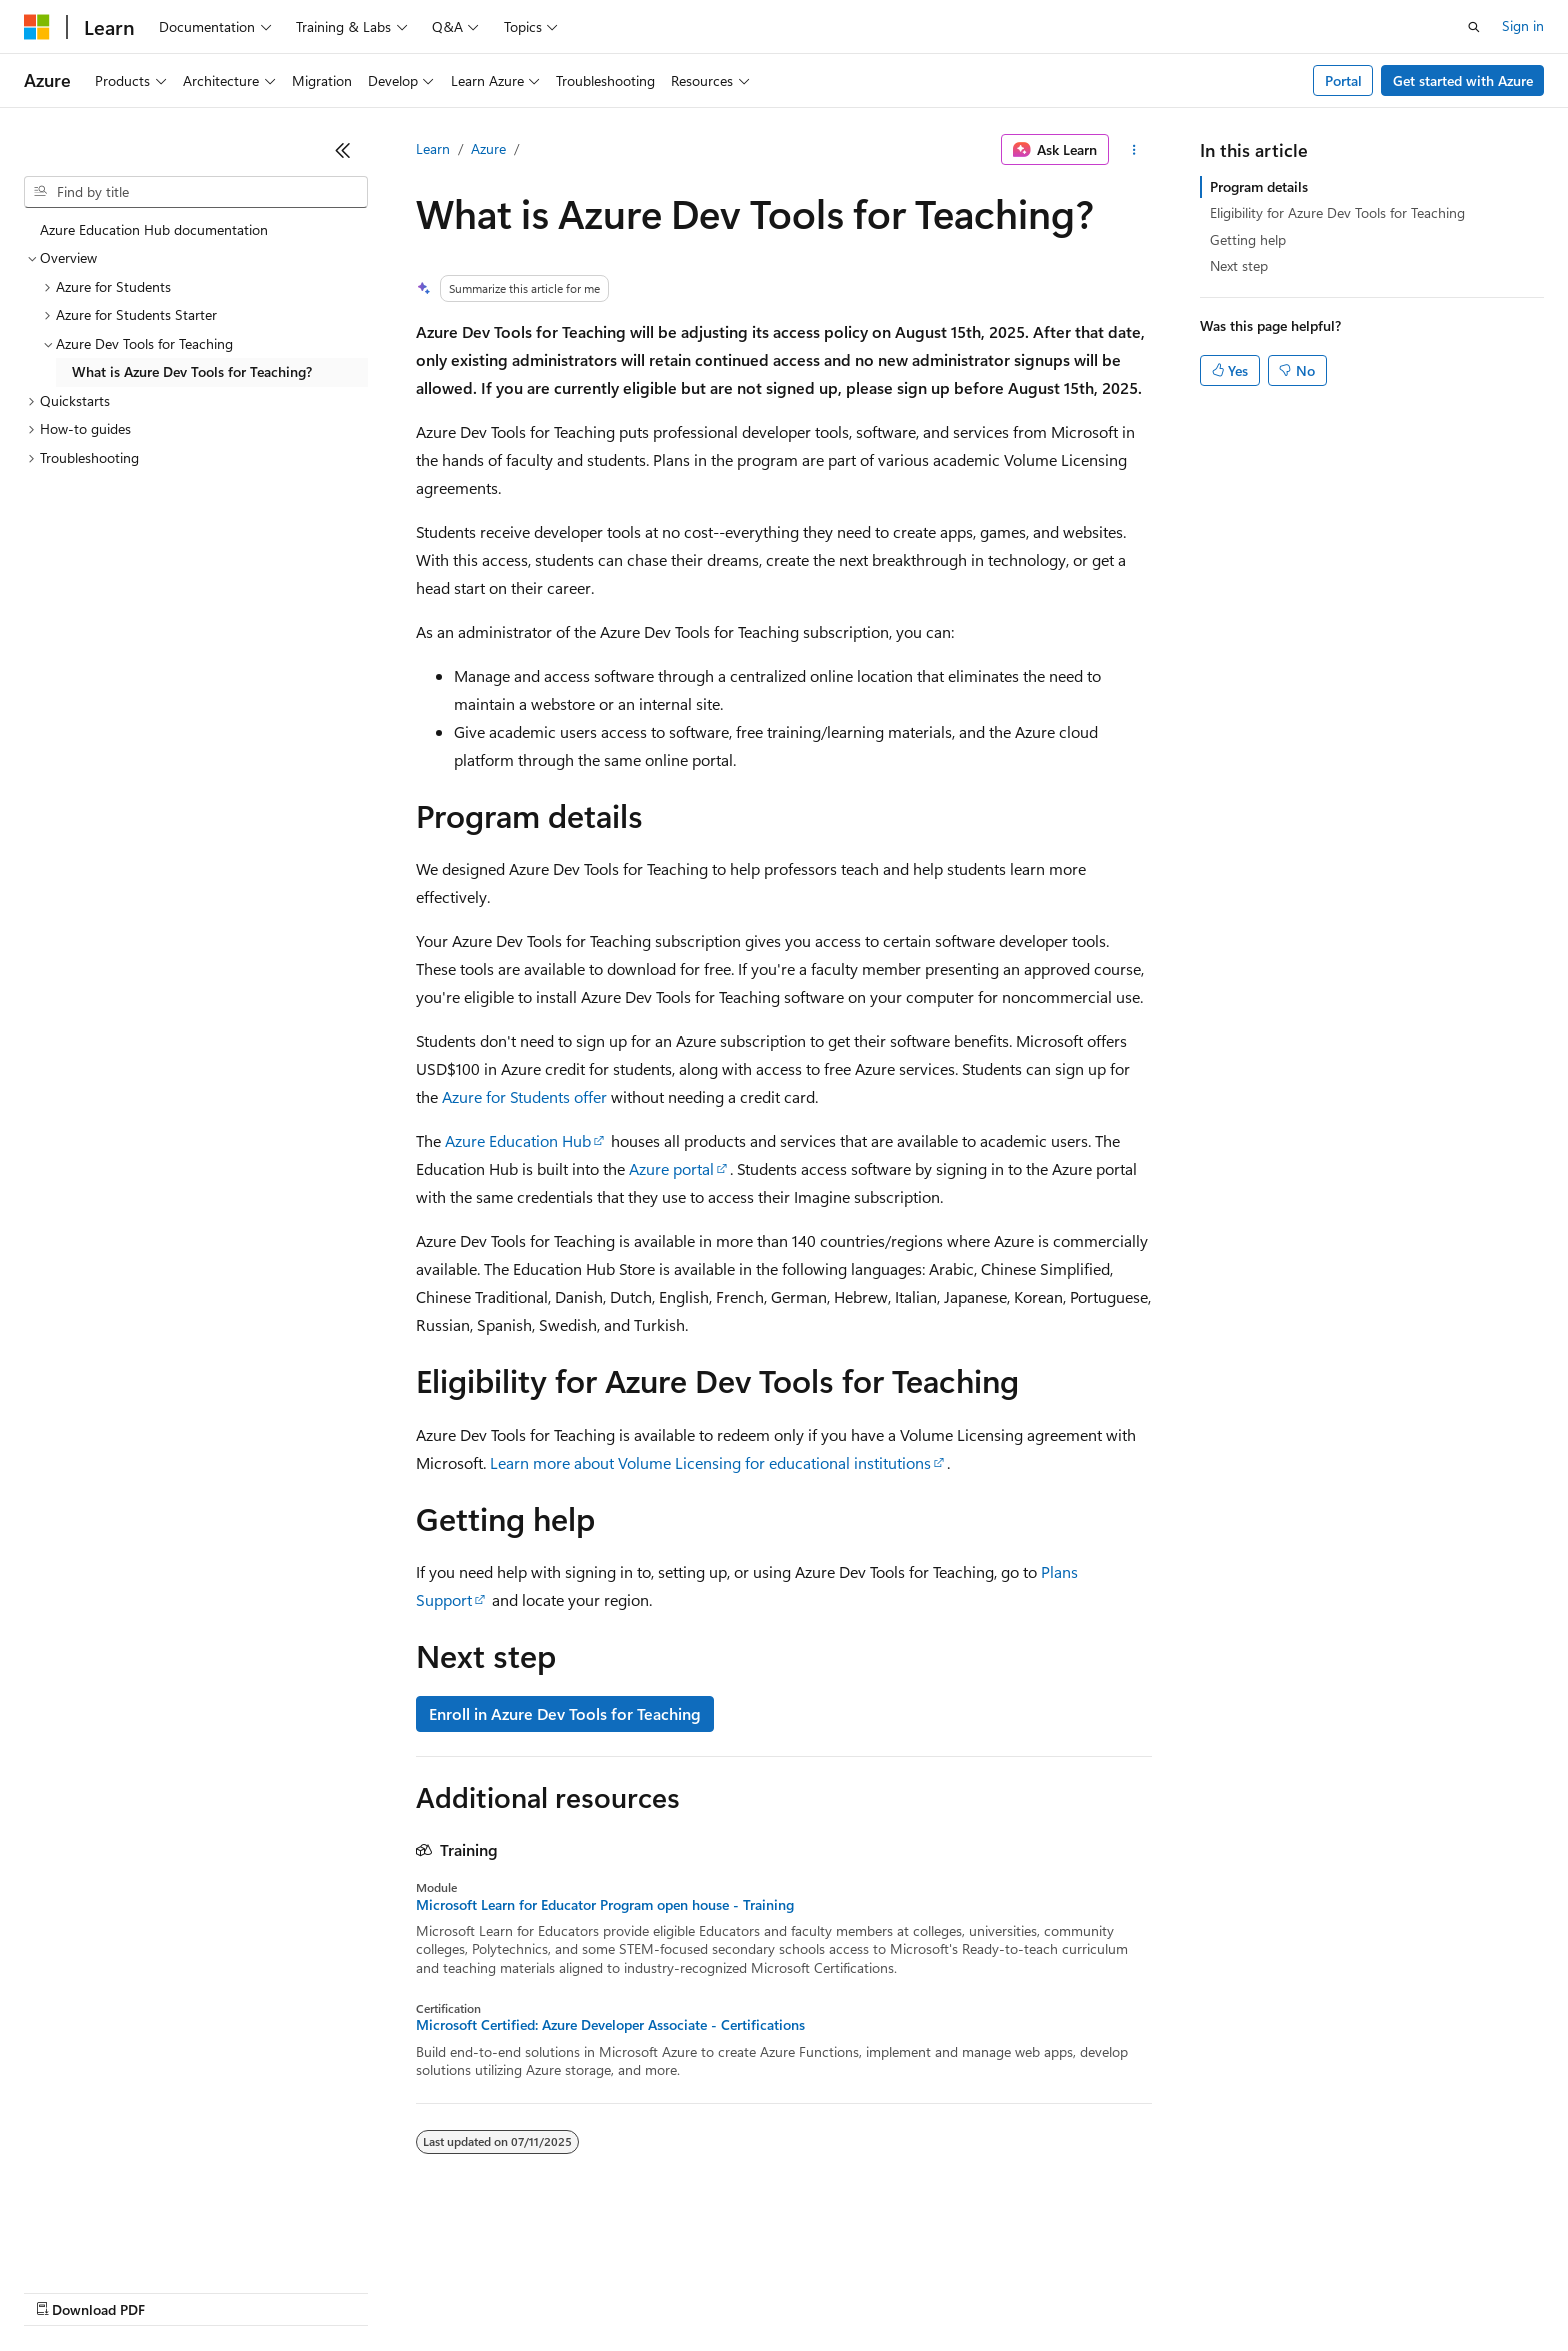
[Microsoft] (37, 27)
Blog (272, 2290)
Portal (1343, 80)
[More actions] (1134, 150)
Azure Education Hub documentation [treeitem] (154, 229)
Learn (433, 148)
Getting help (1248, 239)
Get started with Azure (1463, 80)
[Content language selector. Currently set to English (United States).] (115, 2243)
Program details (1259, 186)
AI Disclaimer (64, 2290)
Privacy (437, 2290)
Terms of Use (730, 2290)
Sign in (1523, 25)
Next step (1239, 265)
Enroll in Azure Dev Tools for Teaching (565, 1713)
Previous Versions (181, 2290)
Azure (488, 148)
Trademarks (829, 2290)
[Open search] (1474, 27)
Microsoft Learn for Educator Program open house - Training (605, 1905)
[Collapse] (343, 150)
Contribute (358, 2290)
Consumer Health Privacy (574, 2290)
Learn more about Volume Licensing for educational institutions (710, 1462)
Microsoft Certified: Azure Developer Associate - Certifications (610, 2025)
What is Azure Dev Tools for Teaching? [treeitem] (192, 371)
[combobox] (196, 192)
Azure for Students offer (524, 1096)
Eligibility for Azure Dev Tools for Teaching (1337, 212)
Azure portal (671, 1168)
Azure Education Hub (518, 1140)
